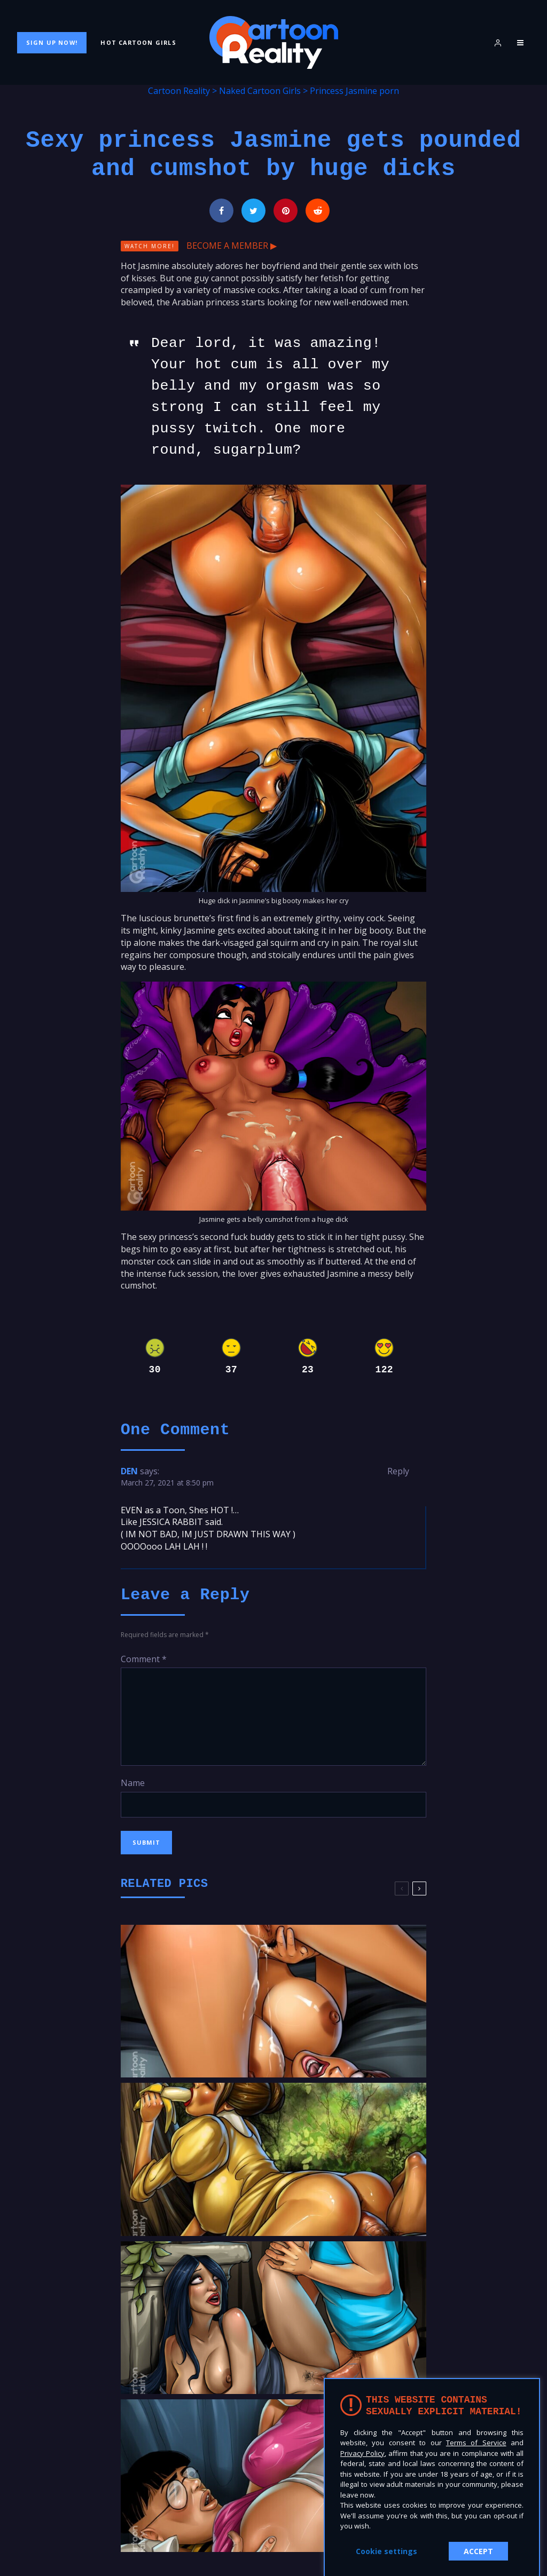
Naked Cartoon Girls (260, 91)
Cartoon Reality (179, 91)
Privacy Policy (362, 2453)
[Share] (221, 211)
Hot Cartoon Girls (138, 42)
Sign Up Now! (51, 42)
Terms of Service (476, 2442)
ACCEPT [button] (478, 2551)
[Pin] (286, 211)
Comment (144, 1659)
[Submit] (318, 211)
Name (133, 1783)
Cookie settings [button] (386, 2551)
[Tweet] (253, 211)
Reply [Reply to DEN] (398, 1471)
